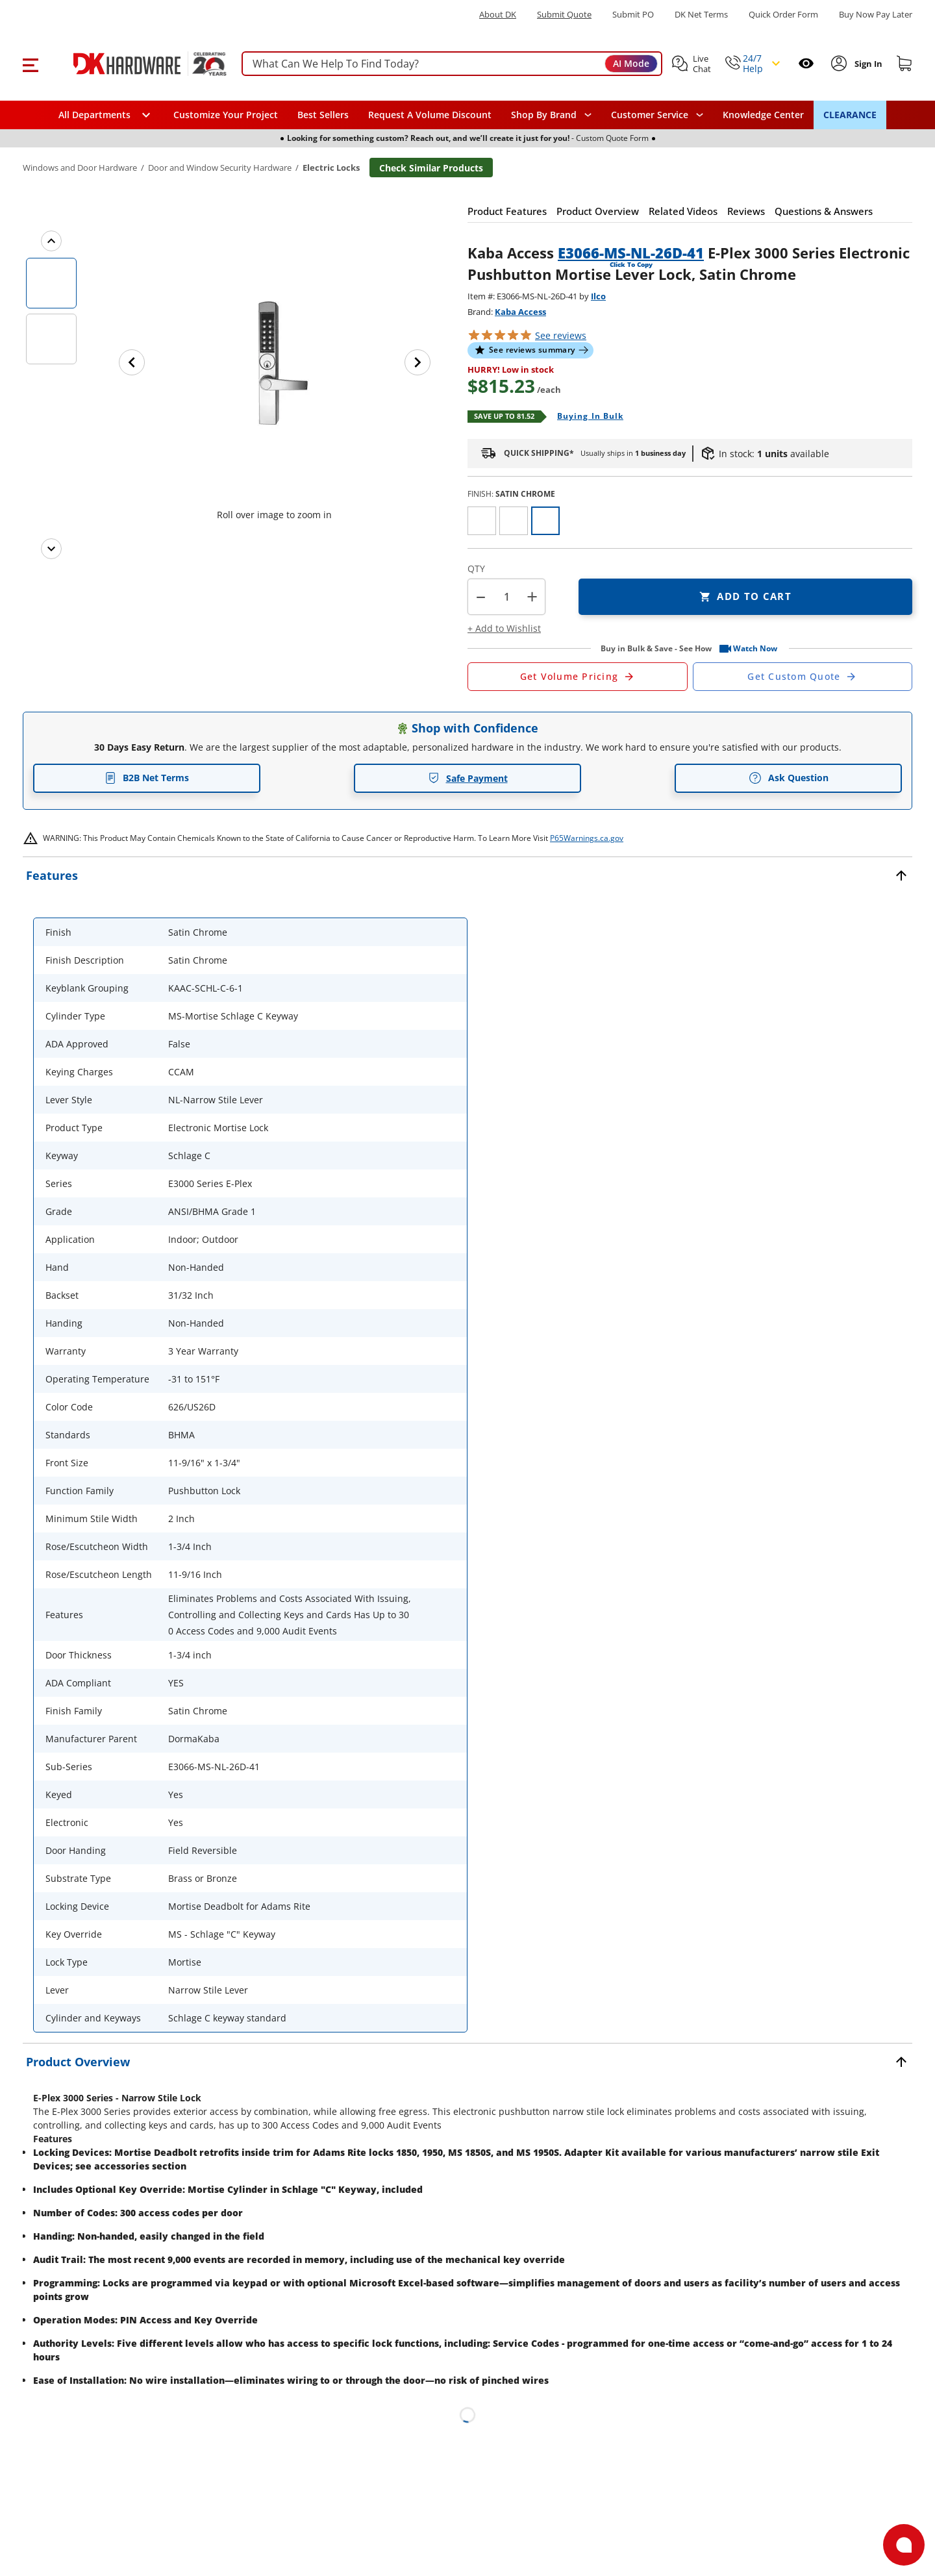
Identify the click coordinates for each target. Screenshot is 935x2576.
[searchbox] (452, 64)
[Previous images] (51, 241)
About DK (497, 14)
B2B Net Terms (147, 777)
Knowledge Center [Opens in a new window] (763, 114)
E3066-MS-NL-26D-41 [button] (631, 252)
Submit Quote (564, 14)
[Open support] (904, 2545)
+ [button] (532, 596)
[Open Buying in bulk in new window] (585, 417)
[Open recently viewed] (806, 63)
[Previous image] (132, 362)
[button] (30, 63)
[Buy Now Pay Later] (875, 14)
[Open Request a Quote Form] (578, 676)
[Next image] (417, 362)
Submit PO (633, 14)
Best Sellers (323, 114)
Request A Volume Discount (430, 114)
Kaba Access (520, 312)
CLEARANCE (850, 114)
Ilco (598, 296)
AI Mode (631, 63)
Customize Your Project (225, 114)
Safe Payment (468, 778)
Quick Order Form (783, 14)
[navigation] (657, 115)
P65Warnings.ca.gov (586, 838)
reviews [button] (560, 335)
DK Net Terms (701, 14)
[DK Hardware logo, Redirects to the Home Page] (135, 63)
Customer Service (649, 115)
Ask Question (789, 777)
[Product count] (506, 597)
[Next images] (51, 548)
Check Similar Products (431, 168)
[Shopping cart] (904, 63)
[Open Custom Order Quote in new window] (803, 676)
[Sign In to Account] (867, 63)
